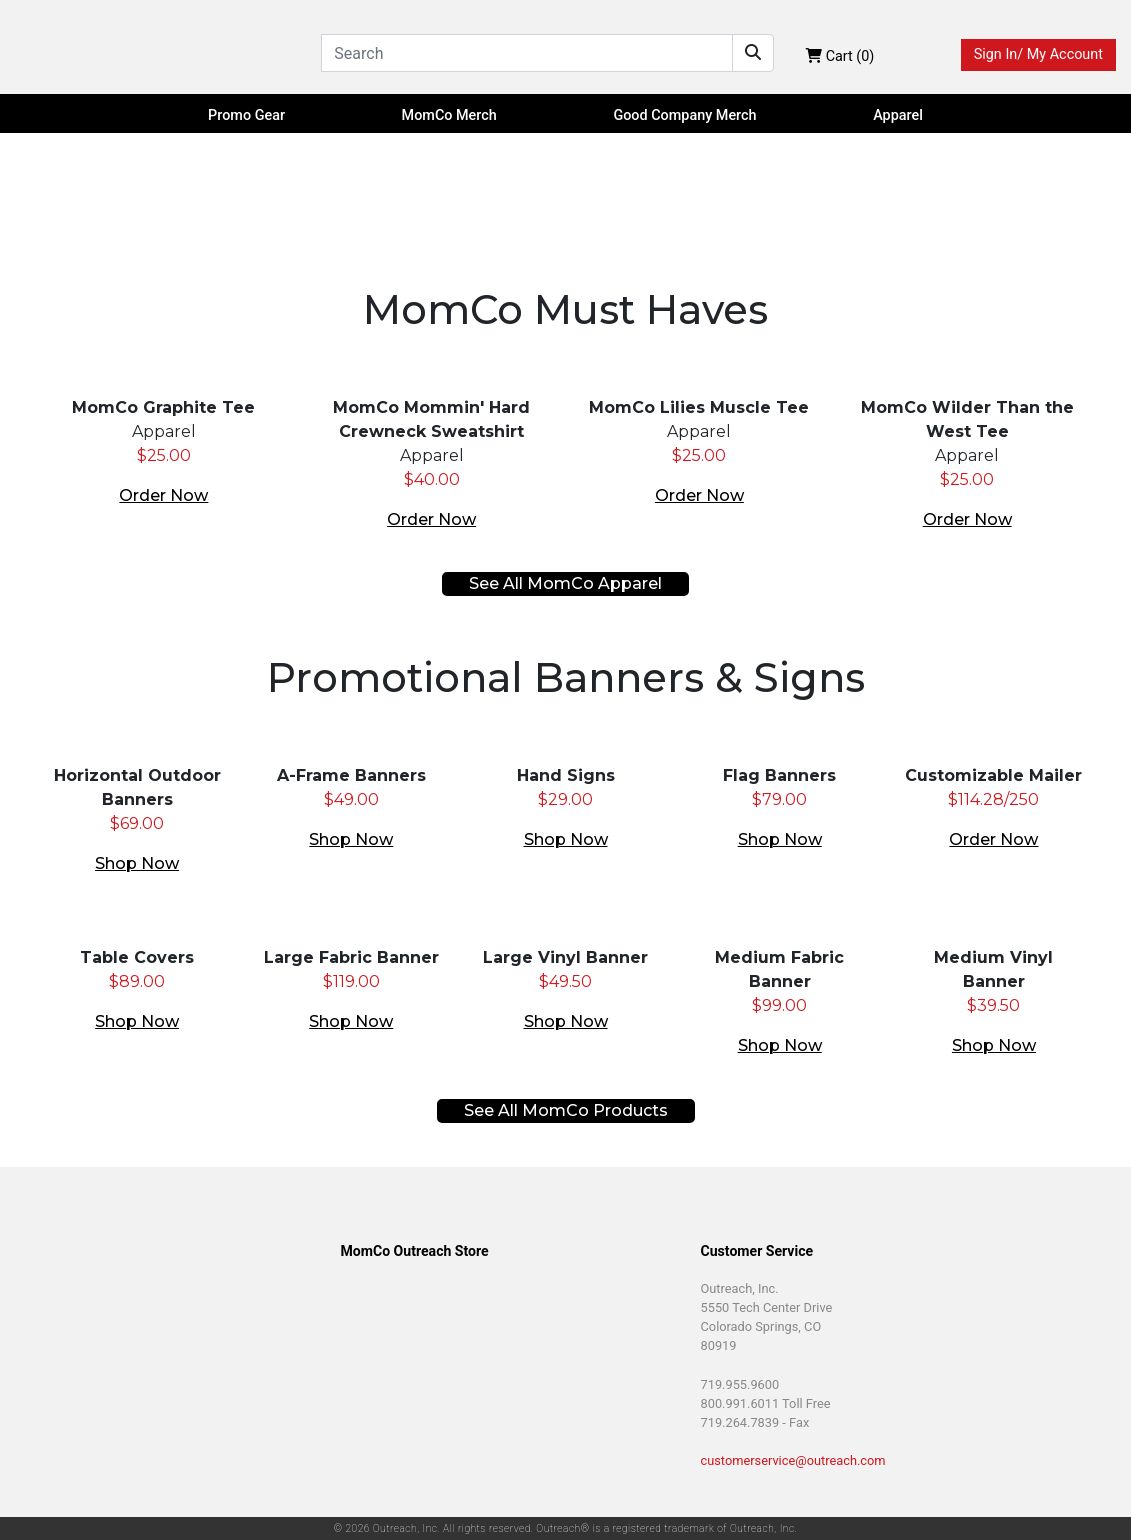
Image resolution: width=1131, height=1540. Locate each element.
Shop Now (137, 863)
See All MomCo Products (566, 1110)
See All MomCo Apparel (565, 583)
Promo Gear (246, 115)
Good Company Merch (684, 115)
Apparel (898, 115)
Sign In (1038, 55)
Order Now (163, 495)
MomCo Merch (449, 115)
